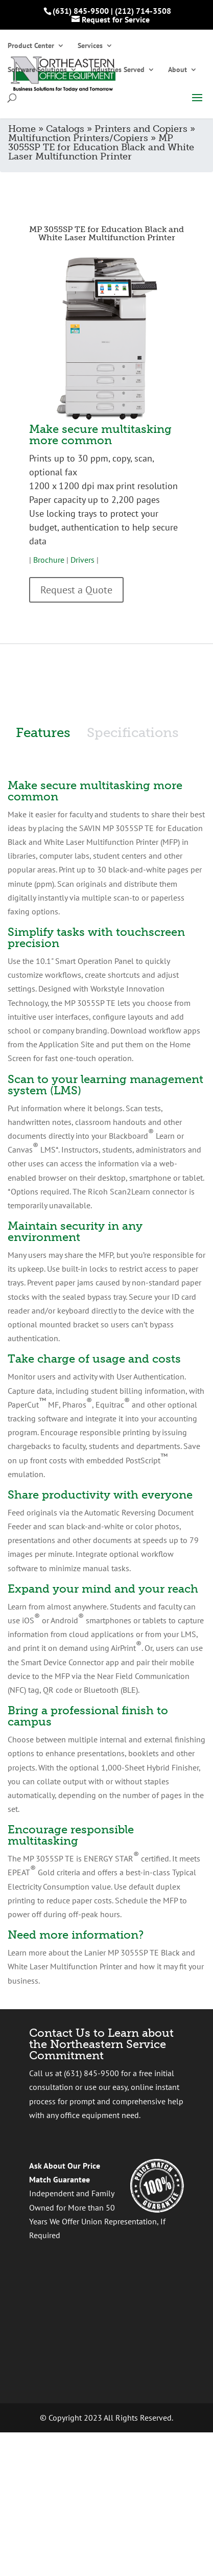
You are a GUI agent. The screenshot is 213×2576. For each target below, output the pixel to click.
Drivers (82, 560)
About (177, 70)
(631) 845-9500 (81, 11)
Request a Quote (76, 589)
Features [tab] (43, 733)
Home (22, 128)
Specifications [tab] (133, 733)
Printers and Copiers (140, 128)
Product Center (31, 46)
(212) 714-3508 (143, 11)
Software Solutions (37, 70)
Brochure (48, 560)
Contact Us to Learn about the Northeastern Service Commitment (101, 2044)
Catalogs (65, 128)
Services (90, 46)
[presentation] (106, 2311)
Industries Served (117, 70)
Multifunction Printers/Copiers (78, 138)
